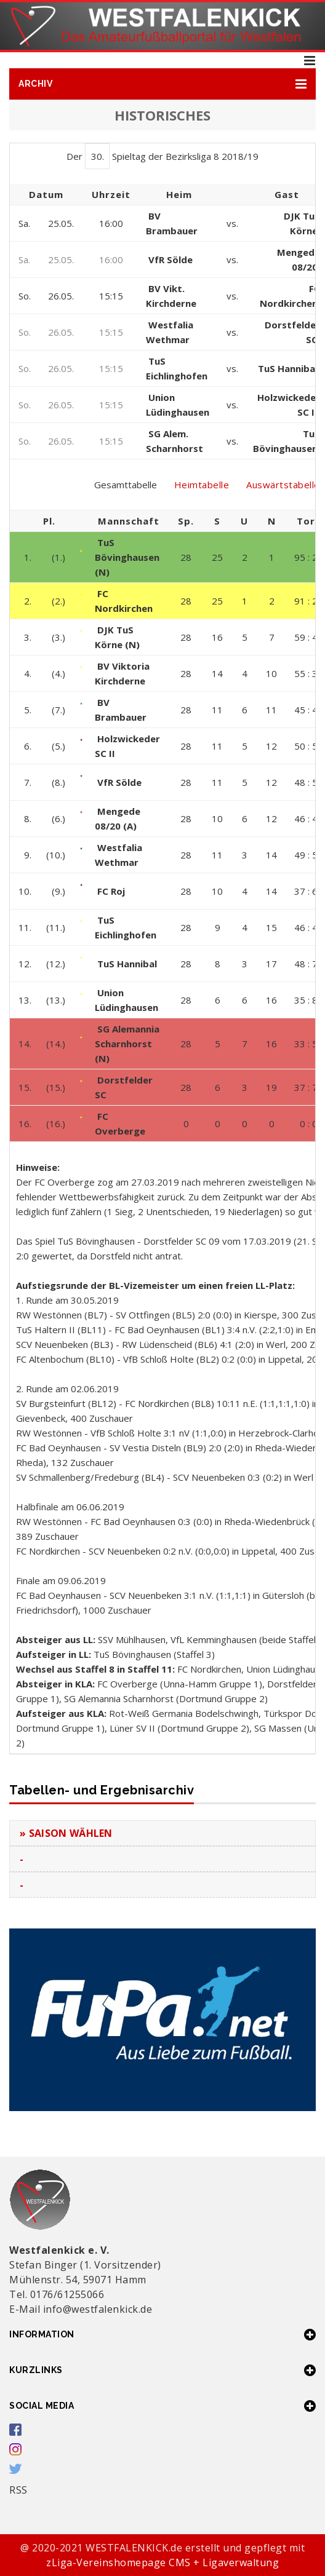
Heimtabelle (202, 484)
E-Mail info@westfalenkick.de (80, 2309)
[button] (162, 83)
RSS (18, 2490)
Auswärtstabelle (283, 484)
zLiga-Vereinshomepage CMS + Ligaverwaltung (162, 2562)
